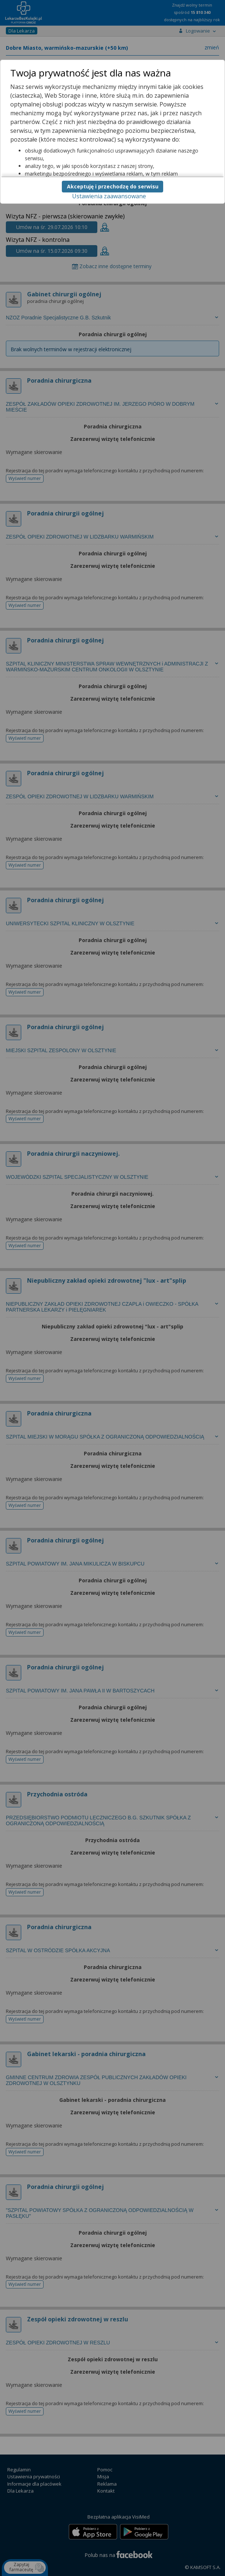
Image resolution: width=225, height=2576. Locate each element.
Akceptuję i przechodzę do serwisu (112, 186)
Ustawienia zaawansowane (109, 196)
